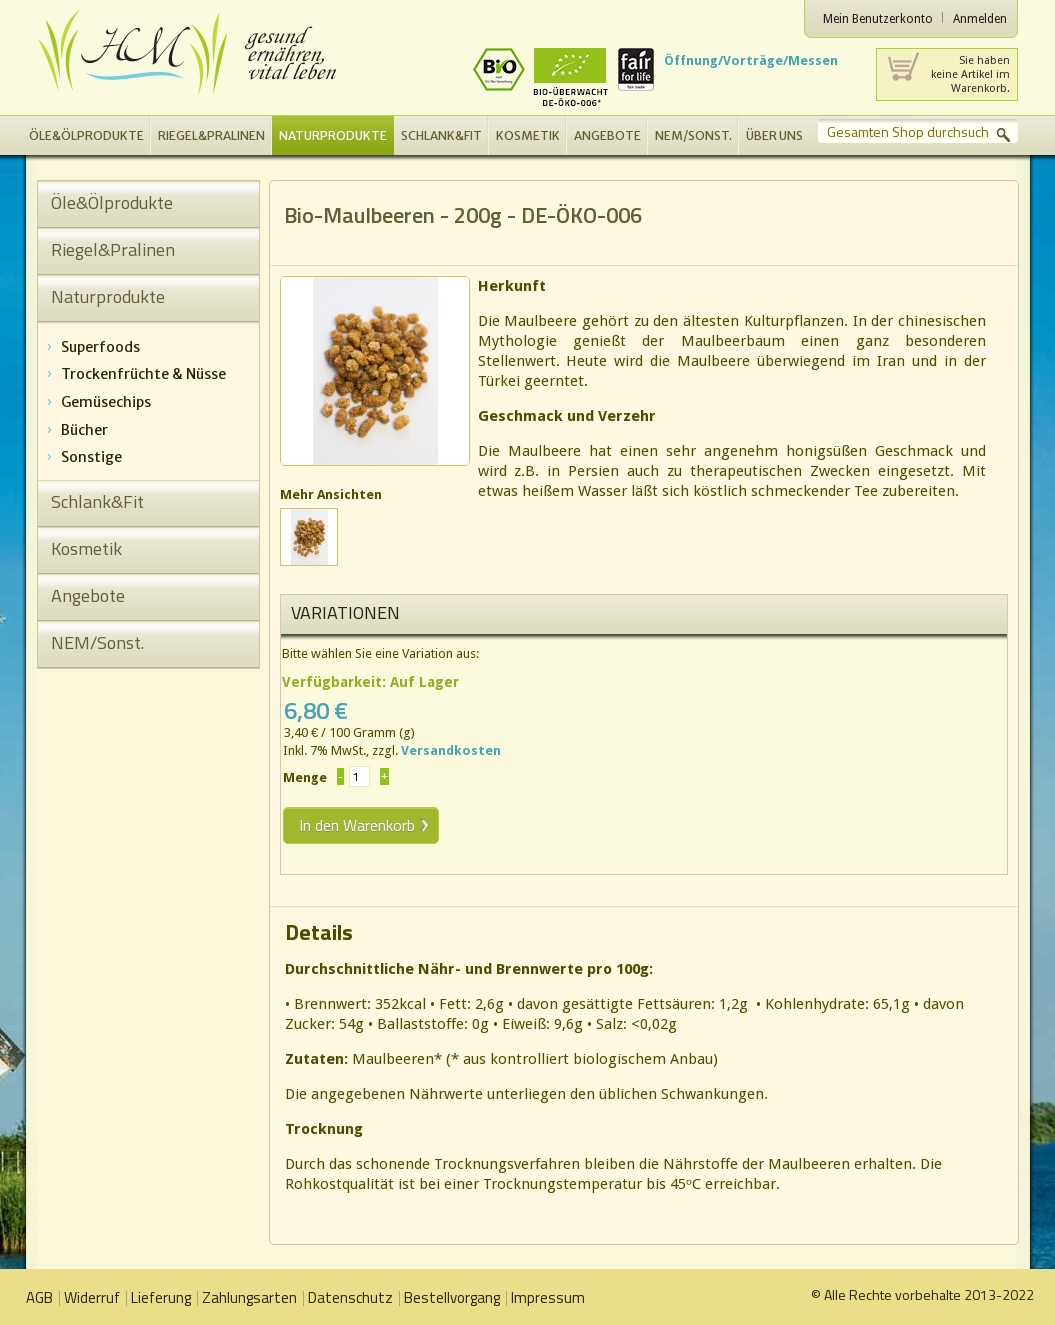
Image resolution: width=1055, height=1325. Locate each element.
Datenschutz (350, 1297)
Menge (305, 777)
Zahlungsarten (249, 1297)
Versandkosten (451, 750)
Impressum (548, 1297)
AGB (39, 1297)
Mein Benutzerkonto (878, 19)
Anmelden (980, 19)
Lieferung (161, 1297)
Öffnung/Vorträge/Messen (751, 60)
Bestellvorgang (452, 1297)
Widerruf (92, 1297)
